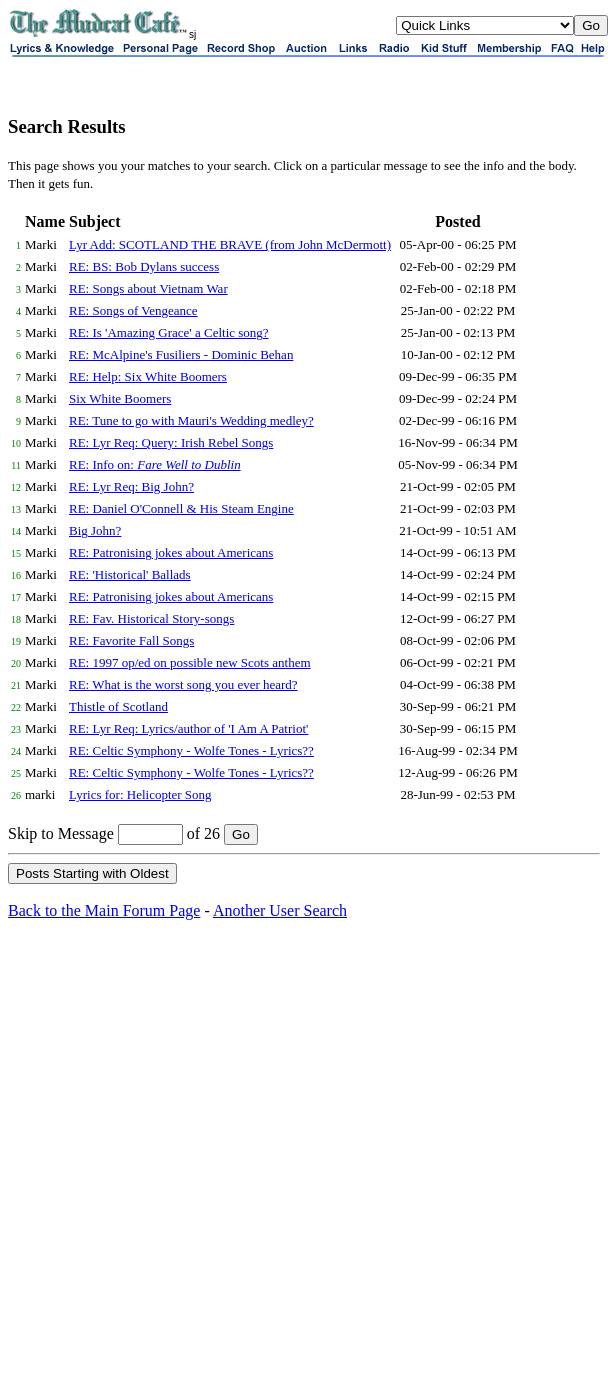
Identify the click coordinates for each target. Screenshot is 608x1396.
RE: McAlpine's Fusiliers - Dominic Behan (181, 354)
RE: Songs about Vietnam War (148, 288)
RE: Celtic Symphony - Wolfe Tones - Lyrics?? (191, 750)
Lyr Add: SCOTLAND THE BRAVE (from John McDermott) (230, 244)
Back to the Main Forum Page (104, 910)
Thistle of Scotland (118, 706)
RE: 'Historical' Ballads (130, 574)
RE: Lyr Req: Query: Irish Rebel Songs (171, 442)
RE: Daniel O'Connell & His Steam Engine (181, 508)
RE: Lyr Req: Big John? (131, 486)
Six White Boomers (120, 398)
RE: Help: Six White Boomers (148, 376)
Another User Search (280, 910)
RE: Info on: (155, 464)
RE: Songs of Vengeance (133, 310)
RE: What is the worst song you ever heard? (183, 684)
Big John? (95, 530)
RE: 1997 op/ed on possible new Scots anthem (190, 662)
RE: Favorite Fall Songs (131, 640)
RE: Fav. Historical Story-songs (151, 618)
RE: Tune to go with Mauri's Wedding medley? (191, 420)
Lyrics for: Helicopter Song (140, 794)
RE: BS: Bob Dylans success (144, 266)
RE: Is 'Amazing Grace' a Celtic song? (169, 332)
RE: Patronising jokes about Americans (171, 552)
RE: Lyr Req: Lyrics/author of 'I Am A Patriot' (188, 728)
